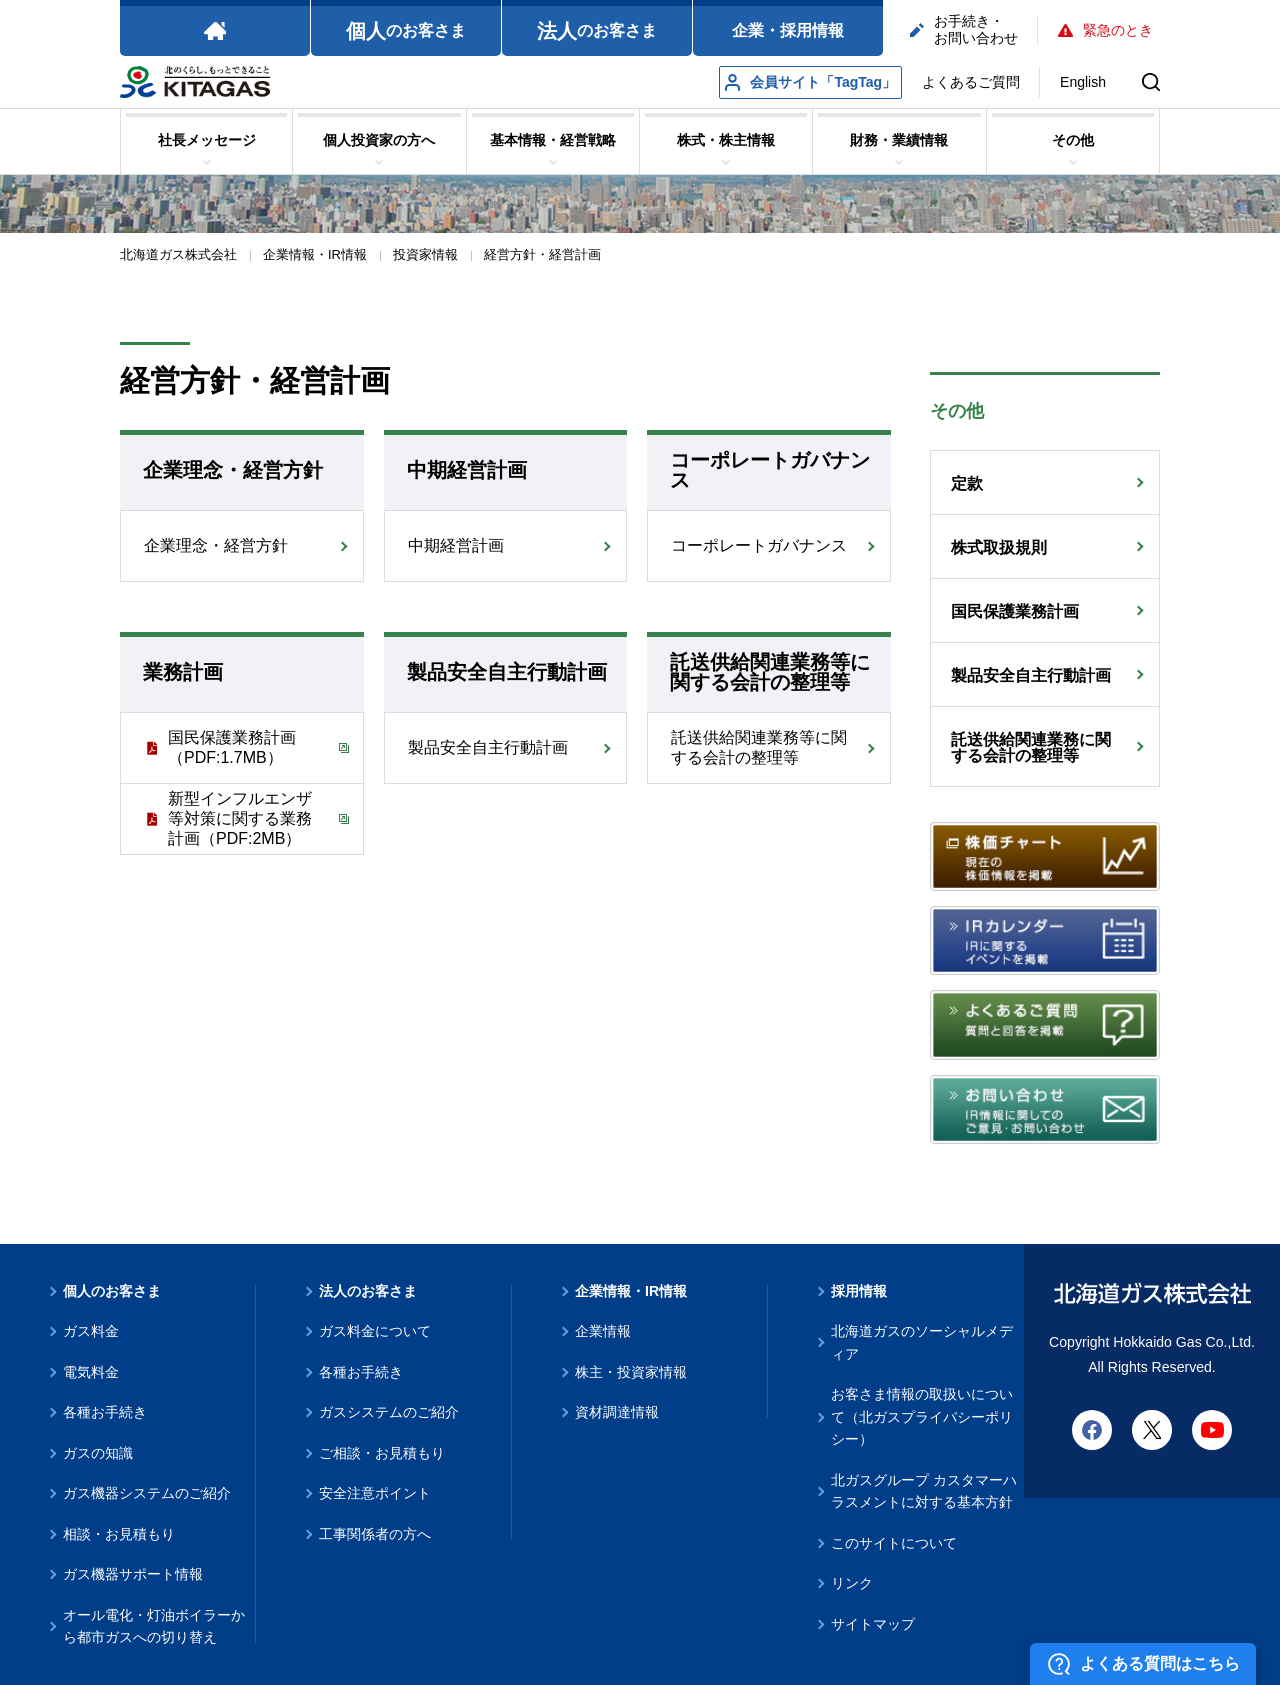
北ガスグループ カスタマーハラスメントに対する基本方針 (924, 1491)
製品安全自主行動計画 (488, 747)
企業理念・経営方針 (216, 545)
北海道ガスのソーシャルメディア (922, 1342)
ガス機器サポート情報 (133, 1574)
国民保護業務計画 (1015, 611)
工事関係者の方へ (375, 1534)
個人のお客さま (112, 1291)
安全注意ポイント (375, 1493)
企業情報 (603, 1331)
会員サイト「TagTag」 (810, 82)
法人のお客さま (368, 1291)
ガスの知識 (98, 1453)
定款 (967, 483)
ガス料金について (375, 1331)
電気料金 (91, 1372)
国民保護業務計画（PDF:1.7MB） (232, 747)
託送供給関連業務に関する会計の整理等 (1031, 747)
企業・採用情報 (788, 30)
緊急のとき (1105, 30)
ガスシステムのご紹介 (389, 1412)
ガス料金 (91, 1331)
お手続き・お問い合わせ (964, 29)
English (1083, 82)
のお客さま (406, 31)
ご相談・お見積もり (382, 1453)
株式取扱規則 (999, 547)
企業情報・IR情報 (631, 1291)
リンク (852, 1583)
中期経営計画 (456, 545)
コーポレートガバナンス (759, 545)
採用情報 (859, 1291)
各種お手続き (105, 1412)
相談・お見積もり (119, 1534)
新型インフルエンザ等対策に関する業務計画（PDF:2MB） (240, 818)
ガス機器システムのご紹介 (147, 1493)
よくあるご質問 (971, 82)
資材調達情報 (617, 1412)
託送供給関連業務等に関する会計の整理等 (759, 747)
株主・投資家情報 (631, 1372)
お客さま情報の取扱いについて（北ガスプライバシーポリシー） (922, 1416)
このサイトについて (894, 1543)
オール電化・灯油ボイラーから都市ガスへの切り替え (154, 1626)
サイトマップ (873, 1624)
